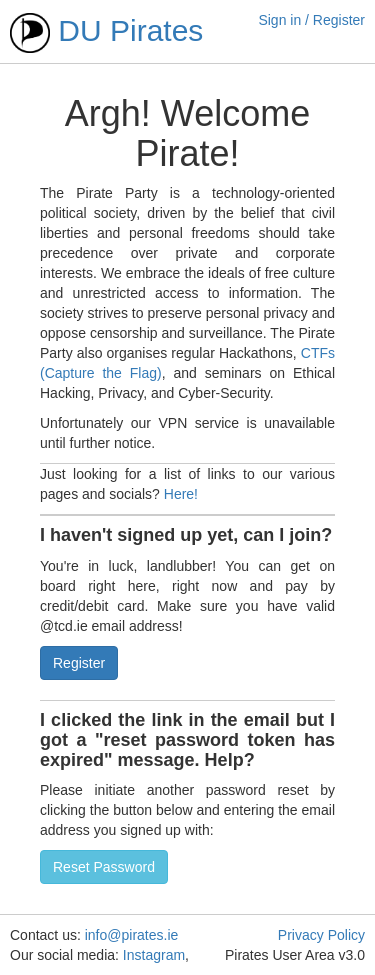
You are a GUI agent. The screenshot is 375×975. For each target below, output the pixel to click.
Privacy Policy (321, 935)
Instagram (154, 955)
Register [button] (79, 663)
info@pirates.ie (132, 935)
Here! (181, 494)
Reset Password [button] (104, 867)
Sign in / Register (311, 20)
